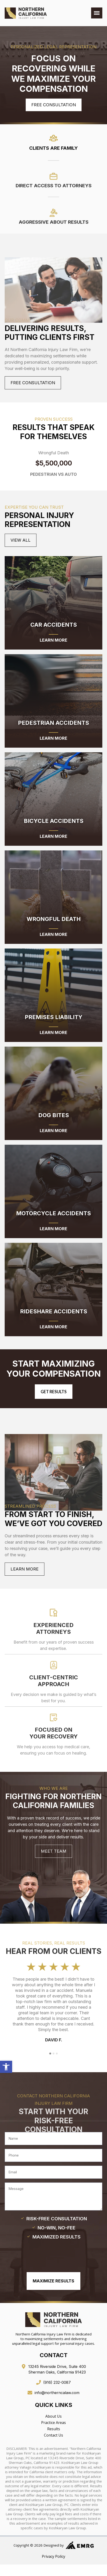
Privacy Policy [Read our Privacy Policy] (53, 2556)
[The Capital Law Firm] (53, 2319)
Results (53, 2428)
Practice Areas (53, 2422)
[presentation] (53, 2258)
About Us (53, 2416)
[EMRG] (80, 2545)
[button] (6, 2067)
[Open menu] (96, 12)
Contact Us (53, 2435)
